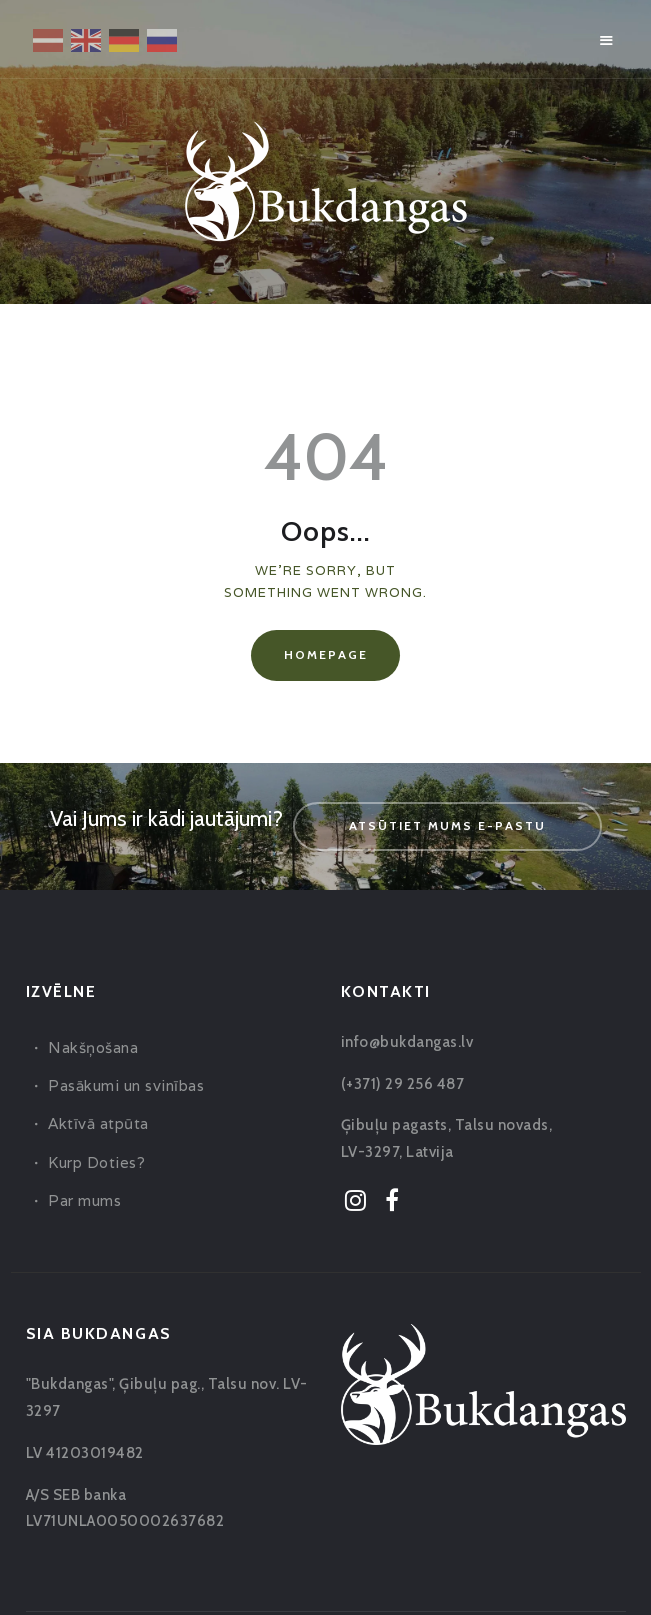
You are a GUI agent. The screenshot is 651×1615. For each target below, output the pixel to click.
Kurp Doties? (96, 1162)
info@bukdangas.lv (407, 1042)
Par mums (84, 1200)
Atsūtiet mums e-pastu (447, 825)
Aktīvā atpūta (98, 1123)
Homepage (326, 654)
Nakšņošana (93, 1047)
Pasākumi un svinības (126, 1085)
